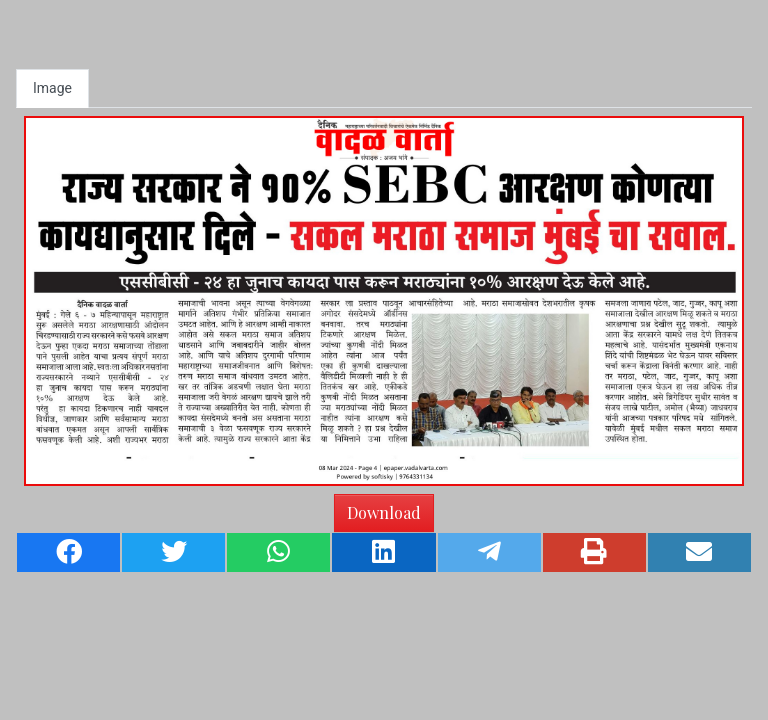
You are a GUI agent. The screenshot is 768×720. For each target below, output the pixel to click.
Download (384, 512)
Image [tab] (52, 88)
